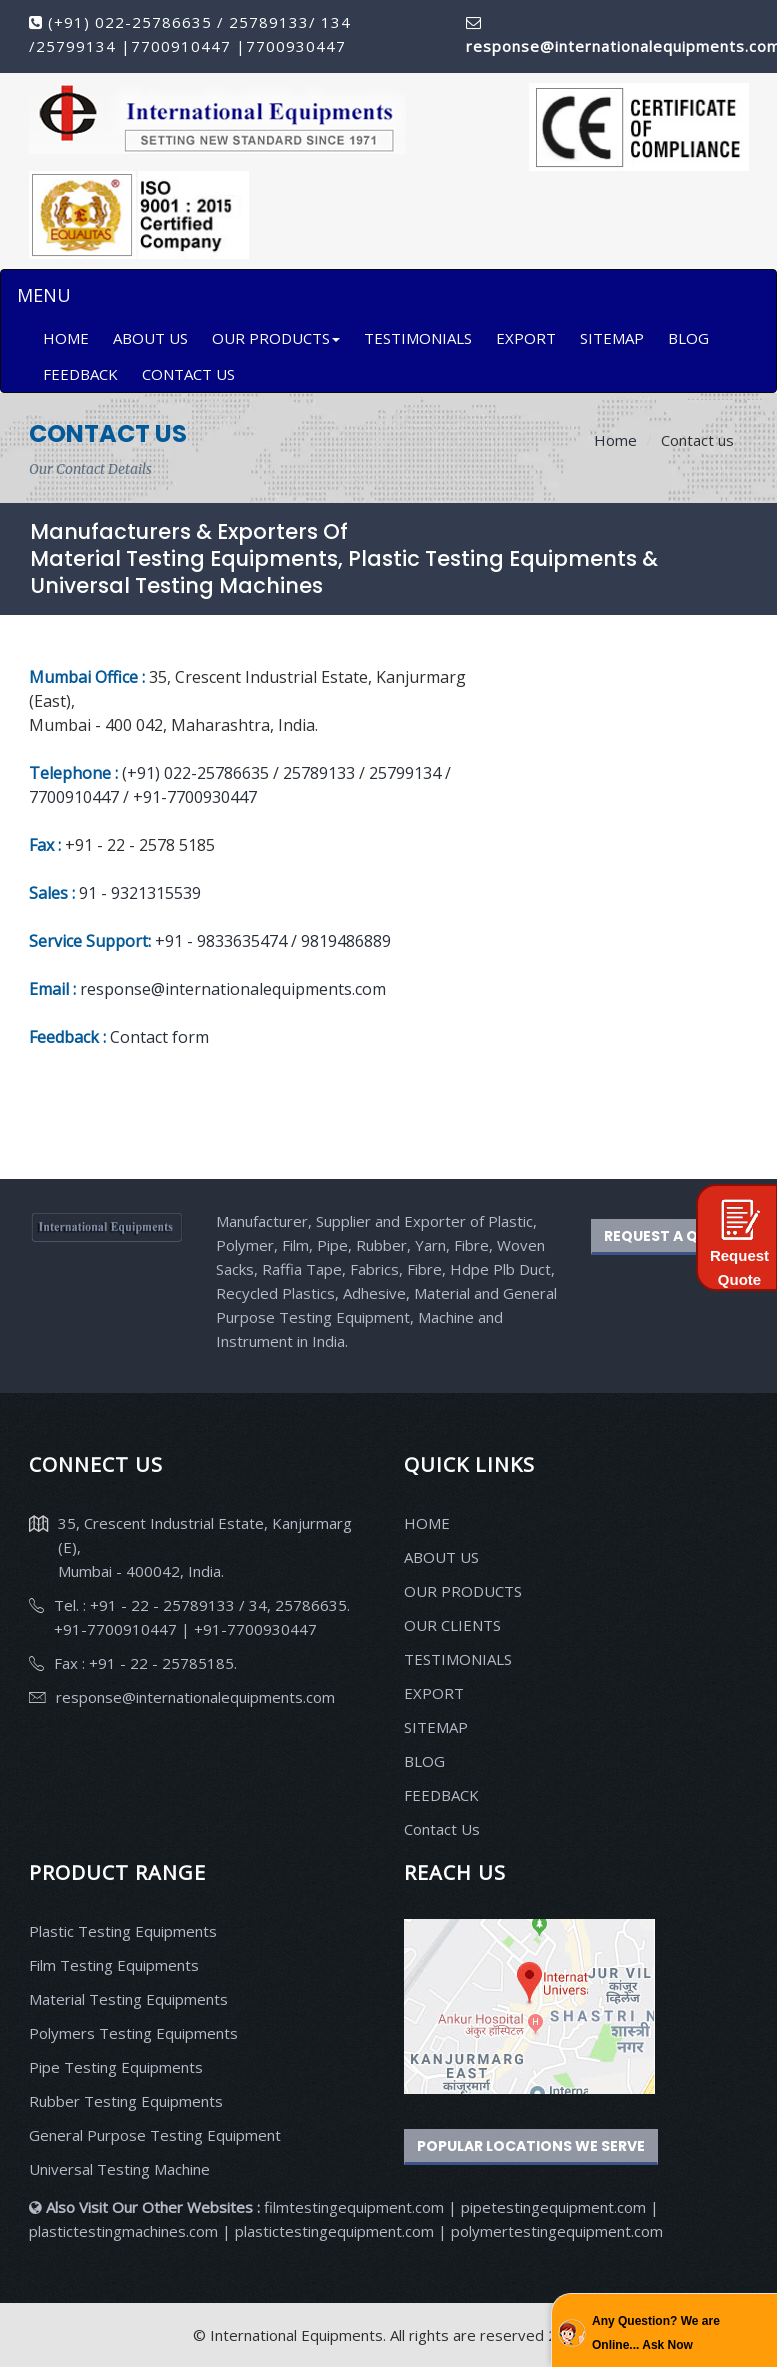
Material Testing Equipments (128, 1999)
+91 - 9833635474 (223, 941)
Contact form (159, 1037)
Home (615, 440)
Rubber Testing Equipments (126, 2101)
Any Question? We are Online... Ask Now (656, 2333)
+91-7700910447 (117, 1629)
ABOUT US (150, 338)
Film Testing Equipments (114, 1965)
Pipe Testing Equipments (116, 2067)
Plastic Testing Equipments (123, 1931)
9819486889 (344, 941)
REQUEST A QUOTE (671, 1236)
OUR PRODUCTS (276, 338)
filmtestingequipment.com (354, 2207)
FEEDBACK (80, 374)
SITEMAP (612, 338)
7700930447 (296, 46)
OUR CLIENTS (452, 1625)
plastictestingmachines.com (123, 2231)
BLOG (688, 338)
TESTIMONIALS (418, 338)
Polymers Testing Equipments (133, 2033)
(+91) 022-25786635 (130, 22)
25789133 (269, 22)
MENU (43, 295)
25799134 (78, 46)
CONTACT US (188, 374)
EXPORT (526, 338)
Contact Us (442, 1829)
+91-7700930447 (195, 797)
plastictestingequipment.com (336, 2231)
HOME (66, 338)
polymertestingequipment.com (557, 2231)
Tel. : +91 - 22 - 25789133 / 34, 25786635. (202, 1605)
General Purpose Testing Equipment (155, 2135)
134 (333, 22)
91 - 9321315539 (140, 893)
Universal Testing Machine (119, 2169)
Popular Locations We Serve (531, 2146)
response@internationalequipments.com (233, 989)
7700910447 (183, 46)
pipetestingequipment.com (555, 2207)
